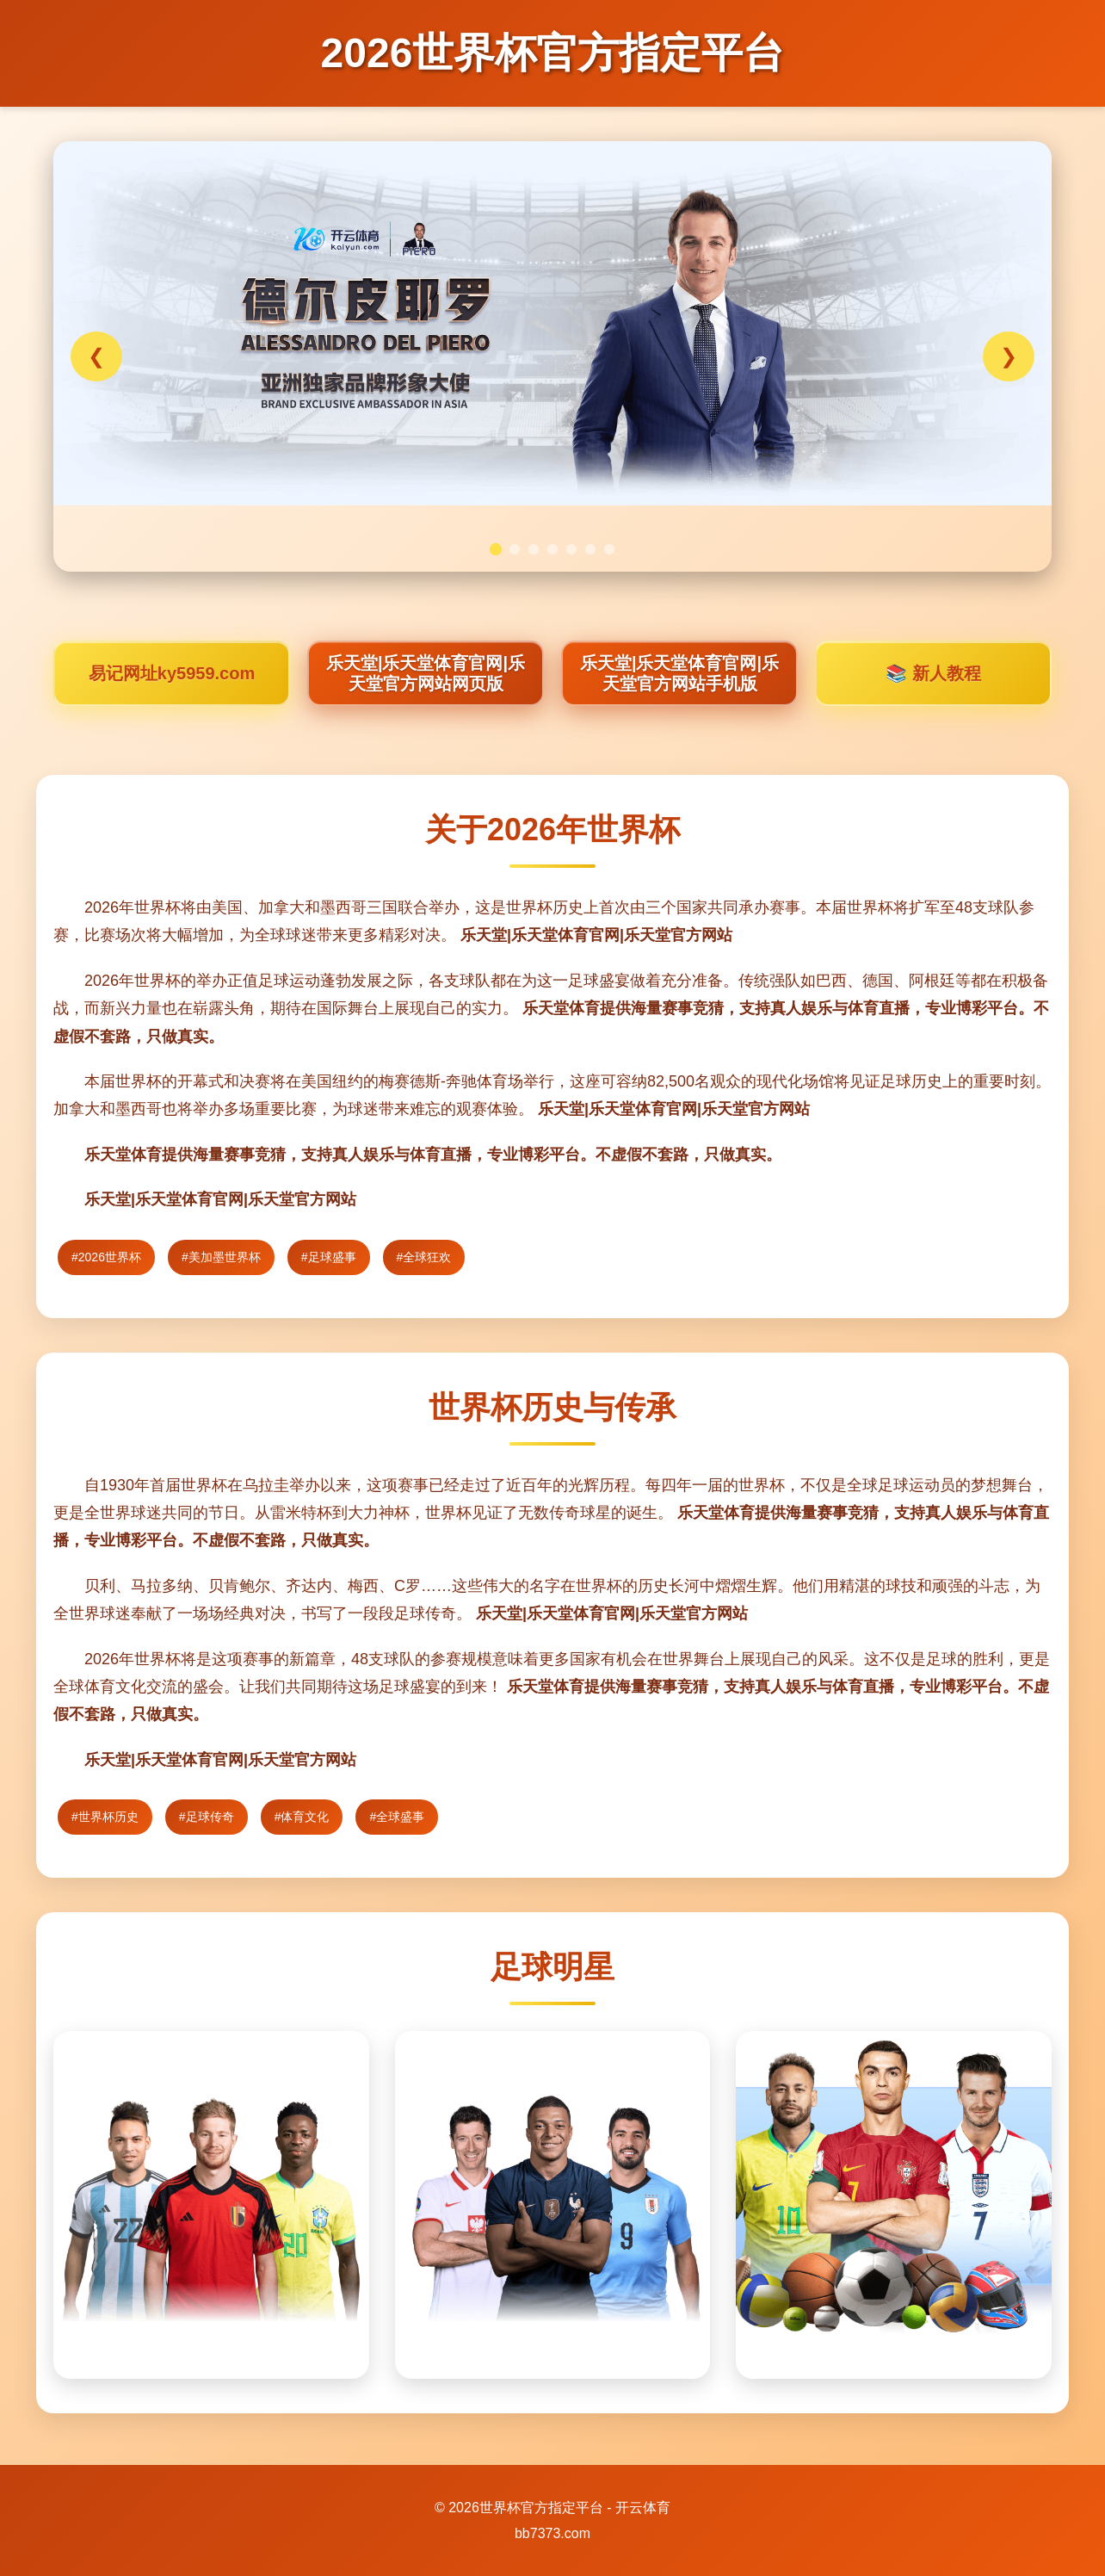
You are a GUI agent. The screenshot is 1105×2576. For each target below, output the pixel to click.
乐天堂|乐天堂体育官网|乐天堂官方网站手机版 (679, 673)
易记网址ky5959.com (172, 673)
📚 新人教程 (933, 673)
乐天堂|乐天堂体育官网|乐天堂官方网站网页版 (425, 673)
